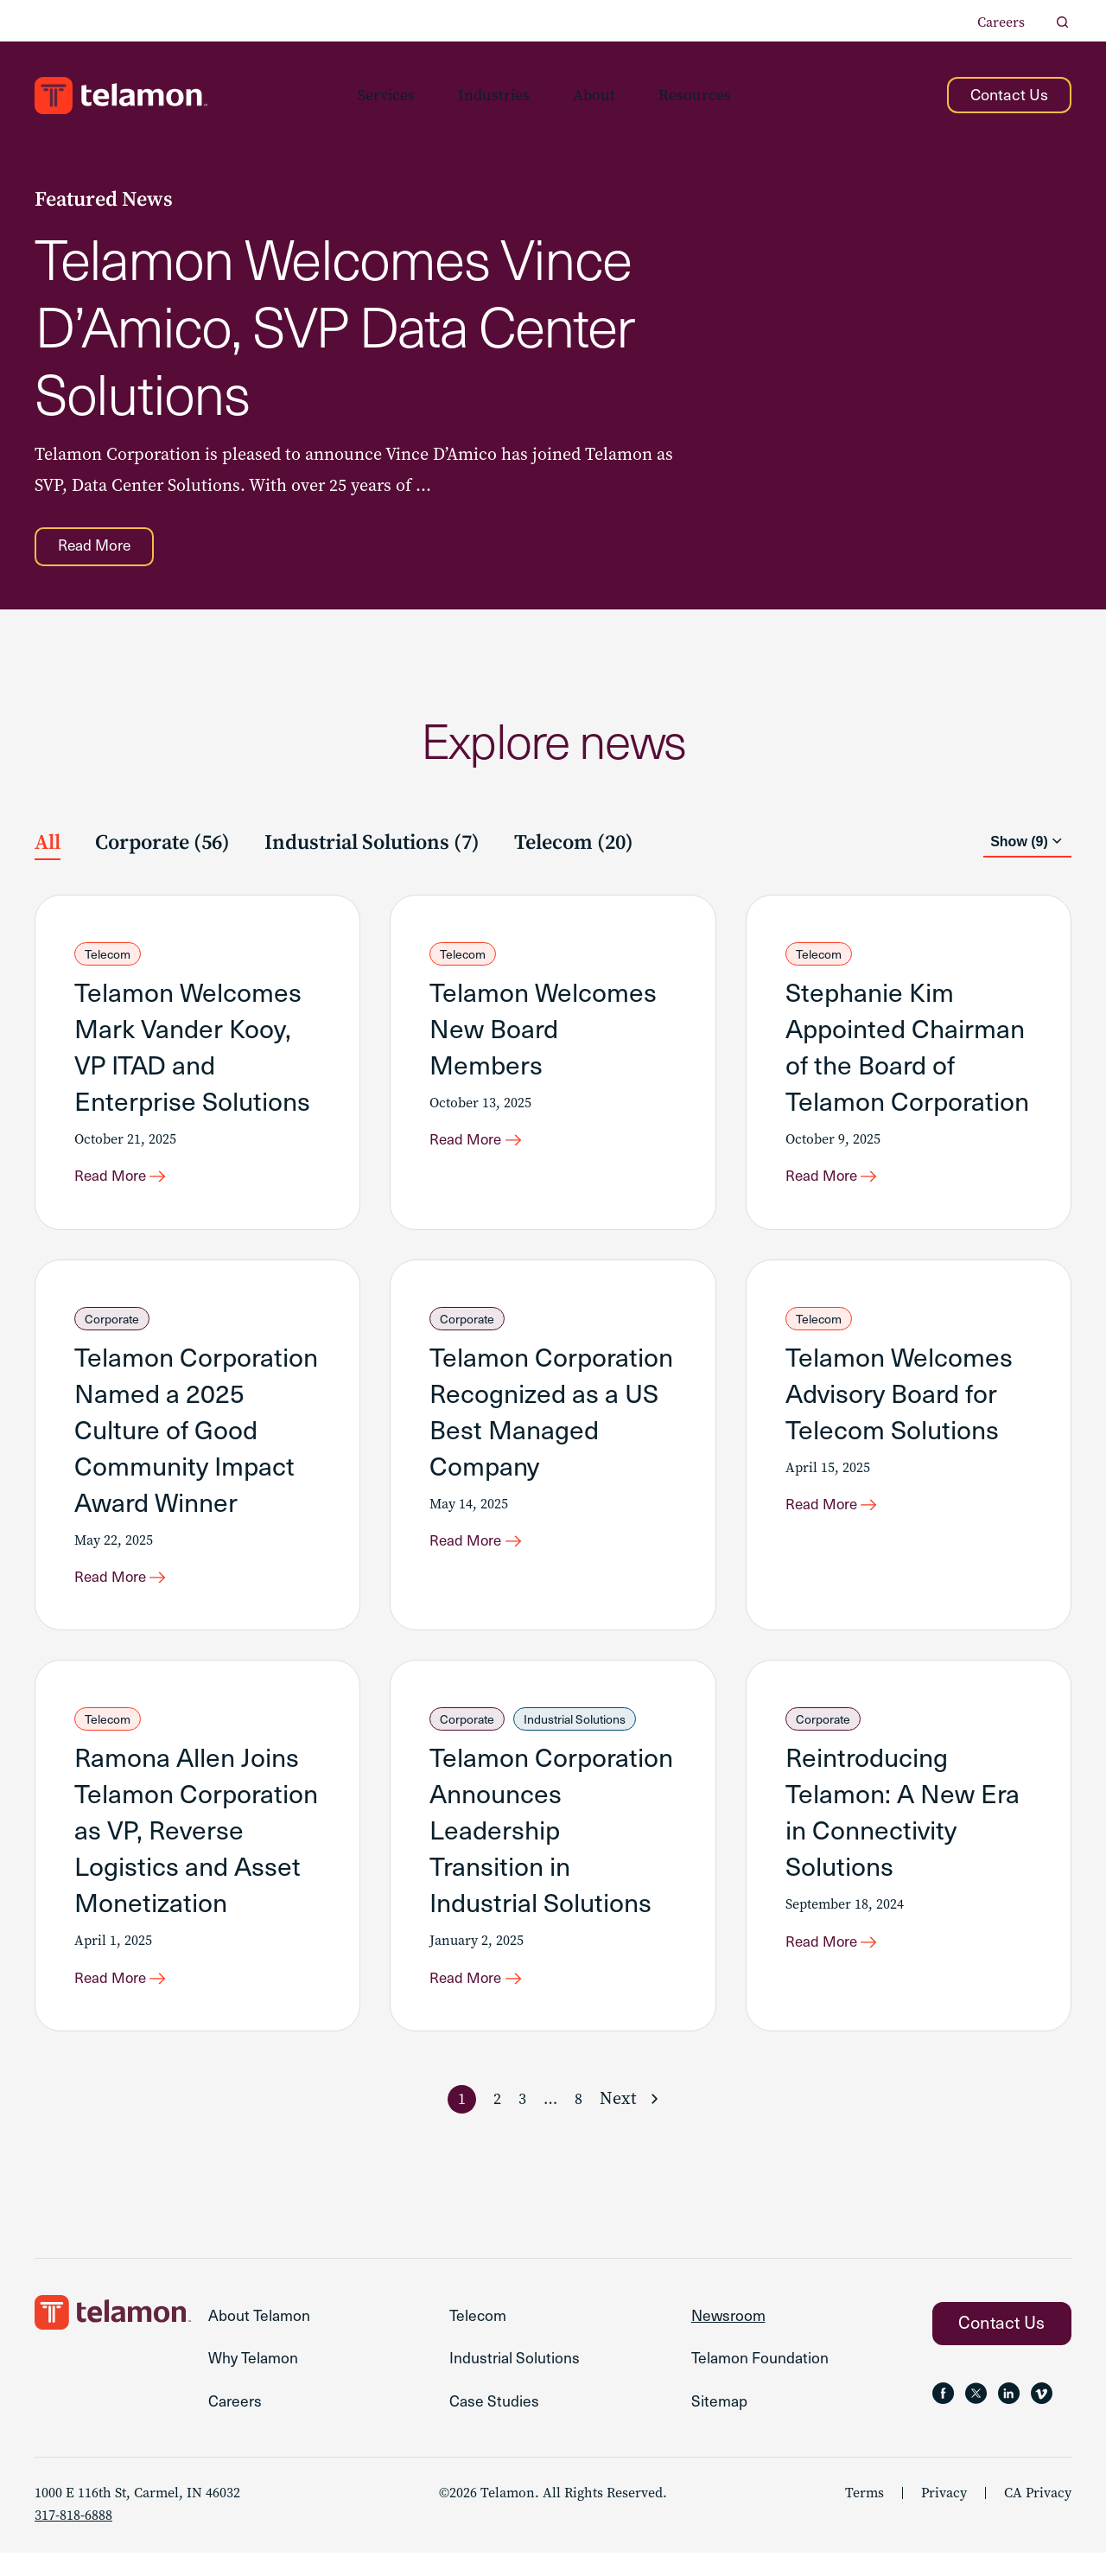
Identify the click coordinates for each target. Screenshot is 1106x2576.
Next (618, 2114)
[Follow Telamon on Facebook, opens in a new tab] (945, 2412)
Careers (1001, 22)
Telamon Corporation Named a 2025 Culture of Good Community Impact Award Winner (196, 1436)
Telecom (107, 957)
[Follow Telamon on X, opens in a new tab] (982, 2412)
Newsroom (730, 2332)
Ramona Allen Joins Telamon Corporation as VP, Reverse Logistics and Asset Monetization (196, 1841)
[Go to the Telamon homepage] (121, 95)
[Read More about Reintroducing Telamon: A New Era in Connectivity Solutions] (840, 1956)
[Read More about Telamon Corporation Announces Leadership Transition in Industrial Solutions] (484, 1992)
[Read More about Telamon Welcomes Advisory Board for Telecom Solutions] (840, 1515)
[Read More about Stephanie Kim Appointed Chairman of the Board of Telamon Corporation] (840, 1182)
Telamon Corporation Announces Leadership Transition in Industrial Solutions (551, 1841)
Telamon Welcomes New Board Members (543, 1031)
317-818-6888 (73, 2537)
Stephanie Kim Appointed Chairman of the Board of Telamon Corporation (907, 1049)
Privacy (944, 2516)
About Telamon (260, 2332)
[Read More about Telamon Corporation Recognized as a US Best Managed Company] (484, 1552)
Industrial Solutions (575, 1732)
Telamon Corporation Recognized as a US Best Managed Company (551, 1418)
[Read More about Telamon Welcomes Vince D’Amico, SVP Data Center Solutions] (101, 549)
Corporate (112, 1326)
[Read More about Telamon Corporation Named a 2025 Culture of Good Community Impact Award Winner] (129, 1588)
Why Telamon (255, 2377)
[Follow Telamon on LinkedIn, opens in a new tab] (1020, 2412)
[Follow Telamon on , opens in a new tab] (1057, 2412)
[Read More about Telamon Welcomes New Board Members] (484, 1146)
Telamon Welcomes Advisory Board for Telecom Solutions (899, 1400)
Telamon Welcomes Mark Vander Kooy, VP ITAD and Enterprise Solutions (192, 1049)
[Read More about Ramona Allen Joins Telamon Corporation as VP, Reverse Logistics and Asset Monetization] (129, 1992)
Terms (864, 2516)
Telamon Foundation (761, 2377)
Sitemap (720, 2422)
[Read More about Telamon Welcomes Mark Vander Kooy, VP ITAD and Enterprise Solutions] (129, 1182)
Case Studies (494, 2422)
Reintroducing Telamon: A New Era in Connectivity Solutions (902, 1823)
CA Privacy (1037, 2516)
